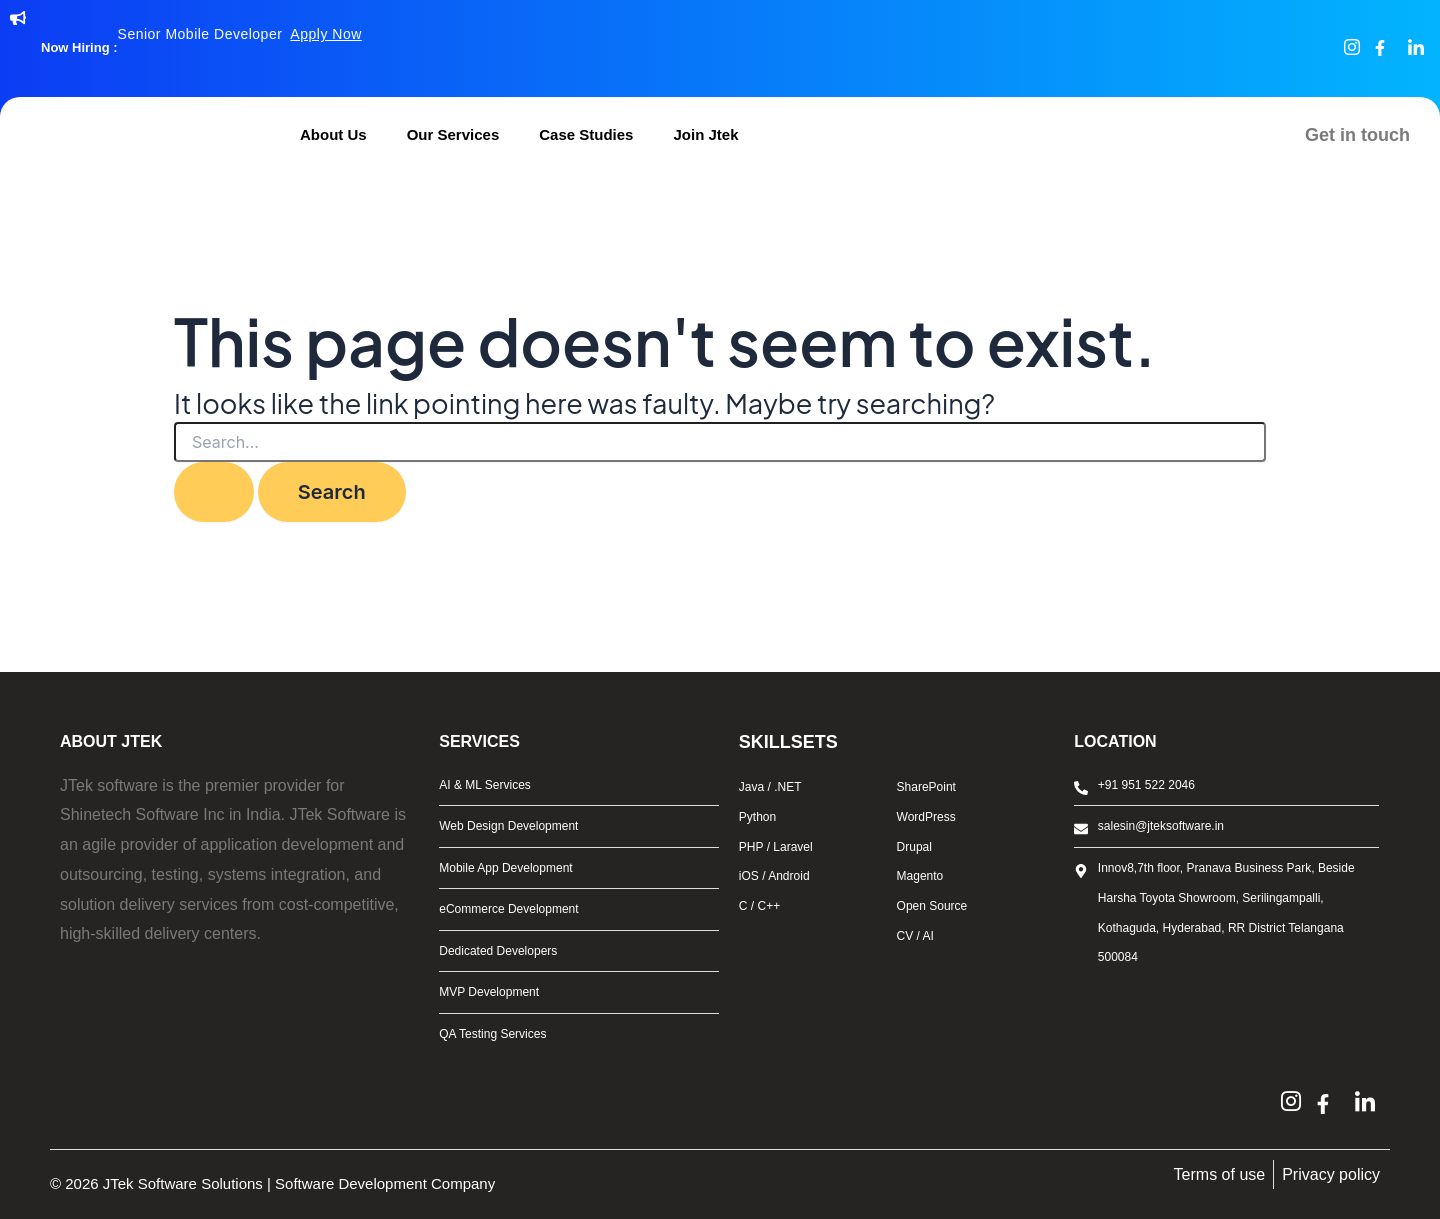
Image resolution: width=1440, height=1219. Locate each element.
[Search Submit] (214, 492)
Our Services (453, 134)
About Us (333, 134)
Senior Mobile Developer (240, 34)
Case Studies (586, 134)
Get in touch (1357, 135)
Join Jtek (705, 134)
